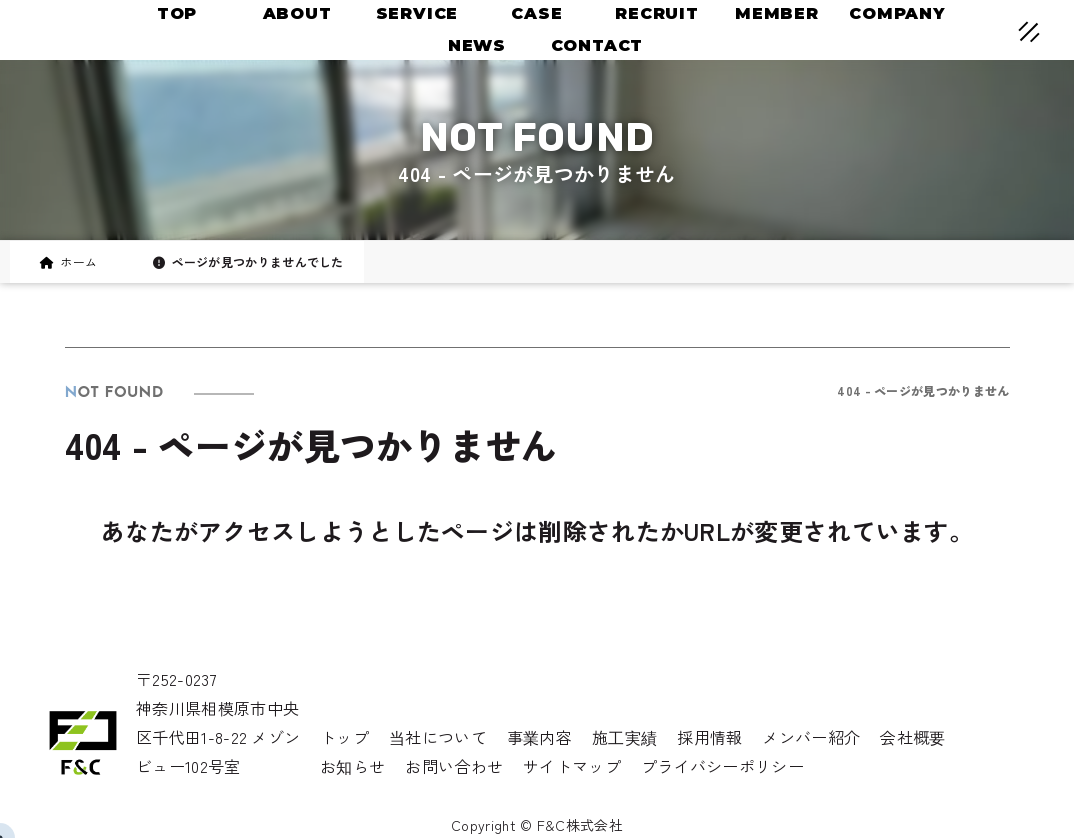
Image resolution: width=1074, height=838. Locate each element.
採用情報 (709, 737)
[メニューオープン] (1000, 28)
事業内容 (539, 737)
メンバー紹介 (811, 737)
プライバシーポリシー (722, 766)
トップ (344, 737)
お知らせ (352, 766)
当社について (438, 737)
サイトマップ (572, 766)
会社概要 (912, 737)
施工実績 (624, 737)
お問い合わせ (454, 766)
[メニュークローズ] (1005, 34)
